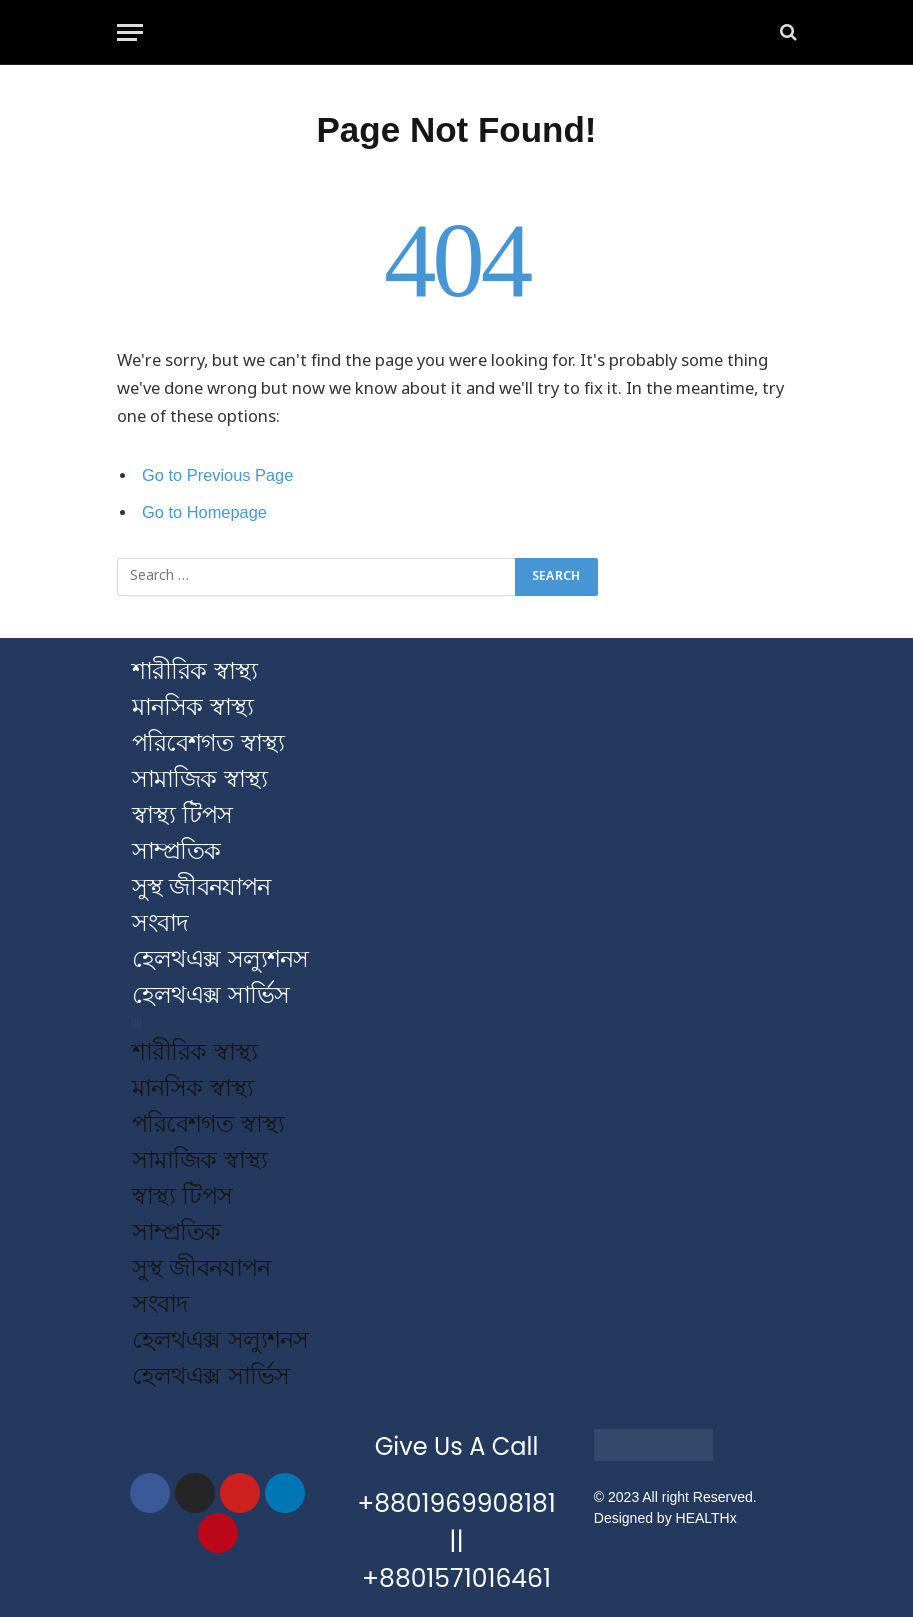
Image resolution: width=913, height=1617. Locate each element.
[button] (457, 1023)
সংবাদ (160, 922)
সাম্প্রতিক (176, 850)
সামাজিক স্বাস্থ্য (199, 778)
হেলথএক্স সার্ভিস (211, 994)
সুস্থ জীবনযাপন (201, 886)
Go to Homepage (205, 512)
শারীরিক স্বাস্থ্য (194, 670)
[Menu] (130, 32)
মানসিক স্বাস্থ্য (192, 706)
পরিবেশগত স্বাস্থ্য (208, 742)
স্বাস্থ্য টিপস (182, 814)
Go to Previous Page (218, 475)
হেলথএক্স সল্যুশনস (220, 958)
